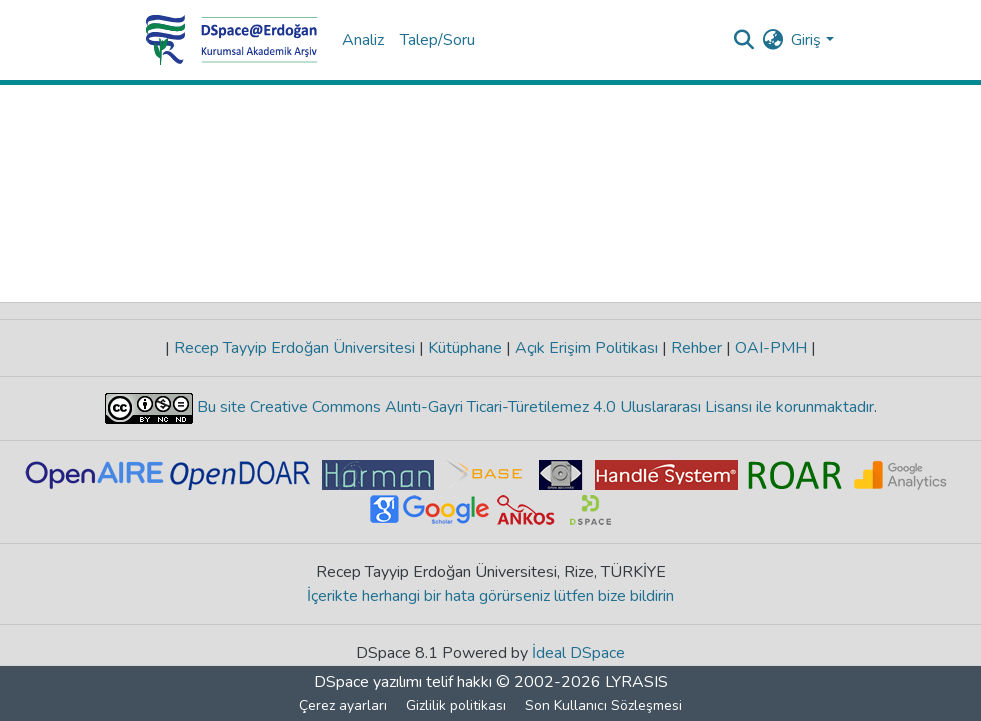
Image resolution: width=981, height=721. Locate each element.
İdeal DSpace (578, 653)
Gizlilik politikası (456, 705)
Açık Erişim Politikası (586, 348)
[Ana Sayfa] (232, 40)
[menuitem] (772, 40)
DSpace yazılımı (368, 682)
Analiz (363, 40)
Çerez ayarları (343, 705)
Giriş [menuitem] (806, 40)
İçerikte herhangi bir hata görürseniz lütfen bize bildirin (490, 596)
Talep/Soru (437, 40)
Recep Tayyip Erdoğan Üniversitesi (294, 348)
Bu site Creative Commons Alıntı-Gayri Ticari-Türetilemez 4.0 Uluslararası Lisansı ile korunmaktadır (533, 407)
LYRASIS (636, 682)
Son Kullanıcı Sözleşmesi (603, 705)
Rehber (696, 348)
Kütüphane (465, 348)
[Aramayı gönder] (743, 40)
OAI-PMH (771, 348)
